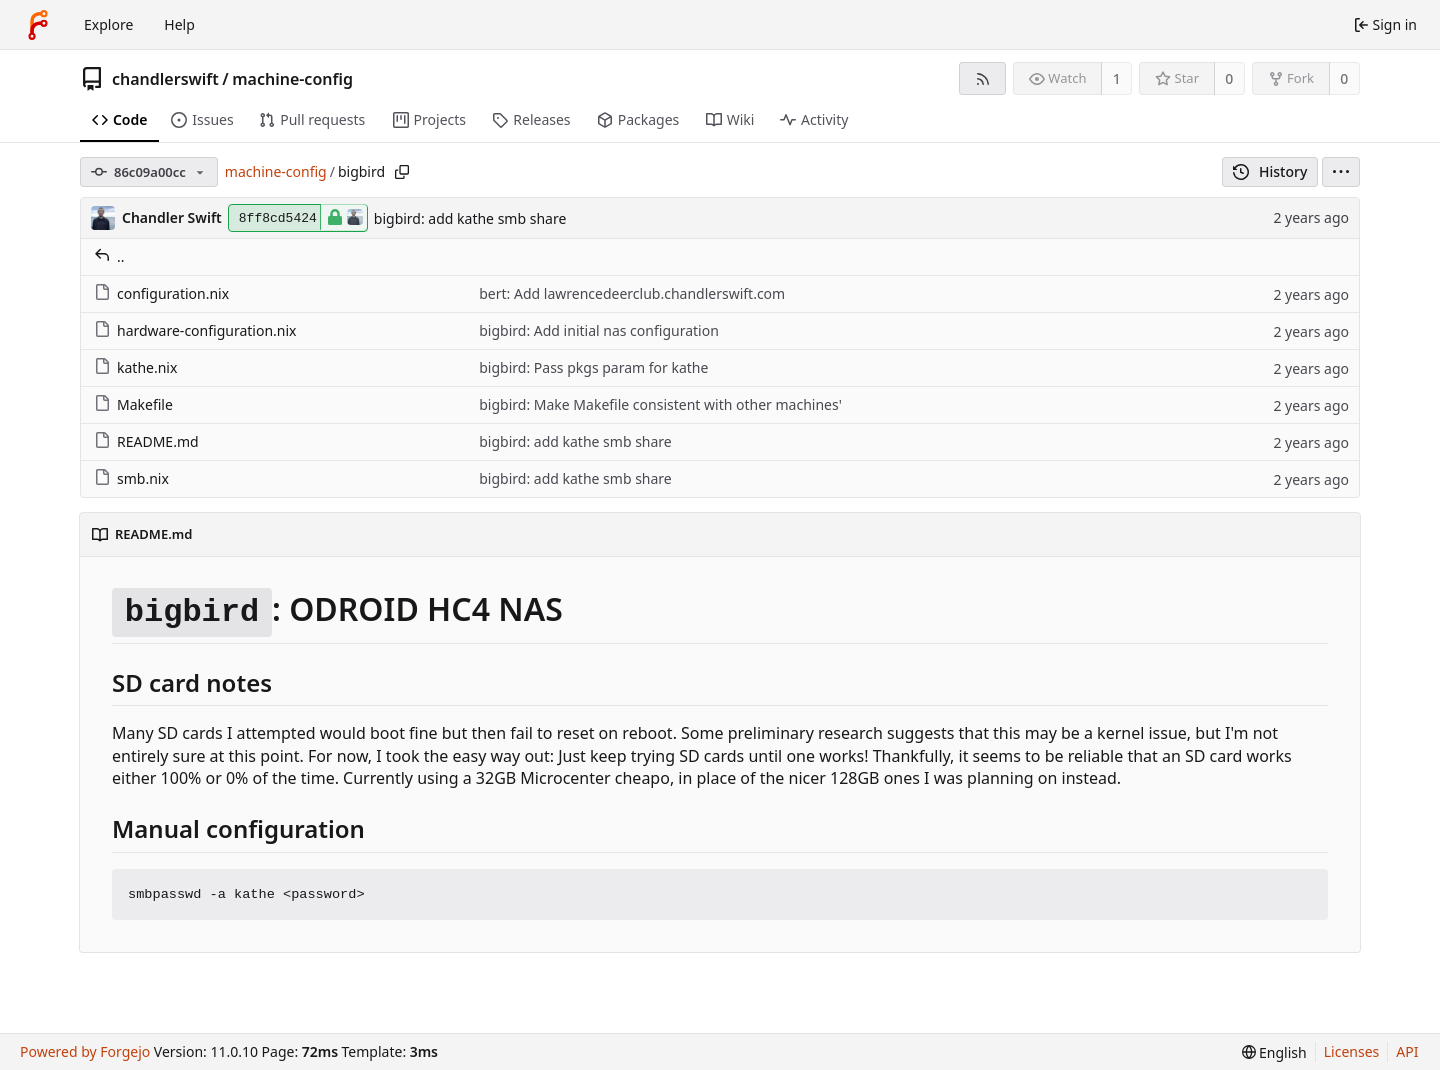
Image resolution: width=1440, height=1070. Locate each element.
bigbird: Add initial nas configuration (599, 330)
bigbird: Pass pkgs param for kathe (593, 367)
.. (109, 256)
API (1407, 1051)
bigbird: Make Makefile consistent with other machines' (660, 404)
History (1270, 171)
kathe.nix (135, 367)
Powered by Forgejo (85, 1051)
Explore (108, 24)
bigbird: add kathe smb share (470, 218)
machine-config (292, 79)
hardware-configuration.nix (195, 330)
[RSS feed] (982, 78)
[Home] (38, 25)
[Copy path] (402, 172)
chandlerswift (165, 79)
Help (179, 24)
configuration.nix (161, 293)
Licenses (1352, 1051)
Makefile (133, 404)
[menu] (1341, 172)
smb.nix (131, 478)
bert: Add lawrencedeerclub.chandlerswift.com (632, 293)
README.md (146, 441)
